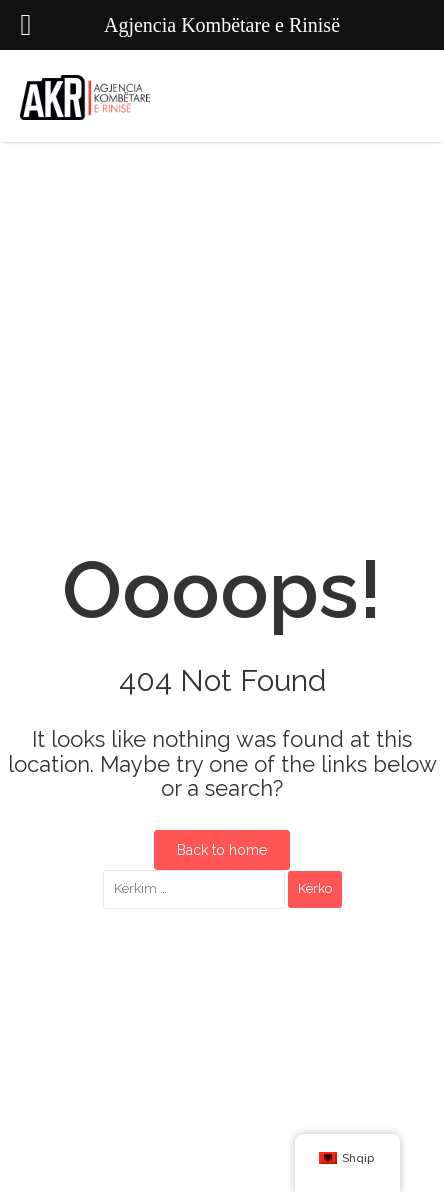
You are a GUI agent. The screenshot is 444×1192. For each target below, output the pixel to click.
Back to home (222, 850)
